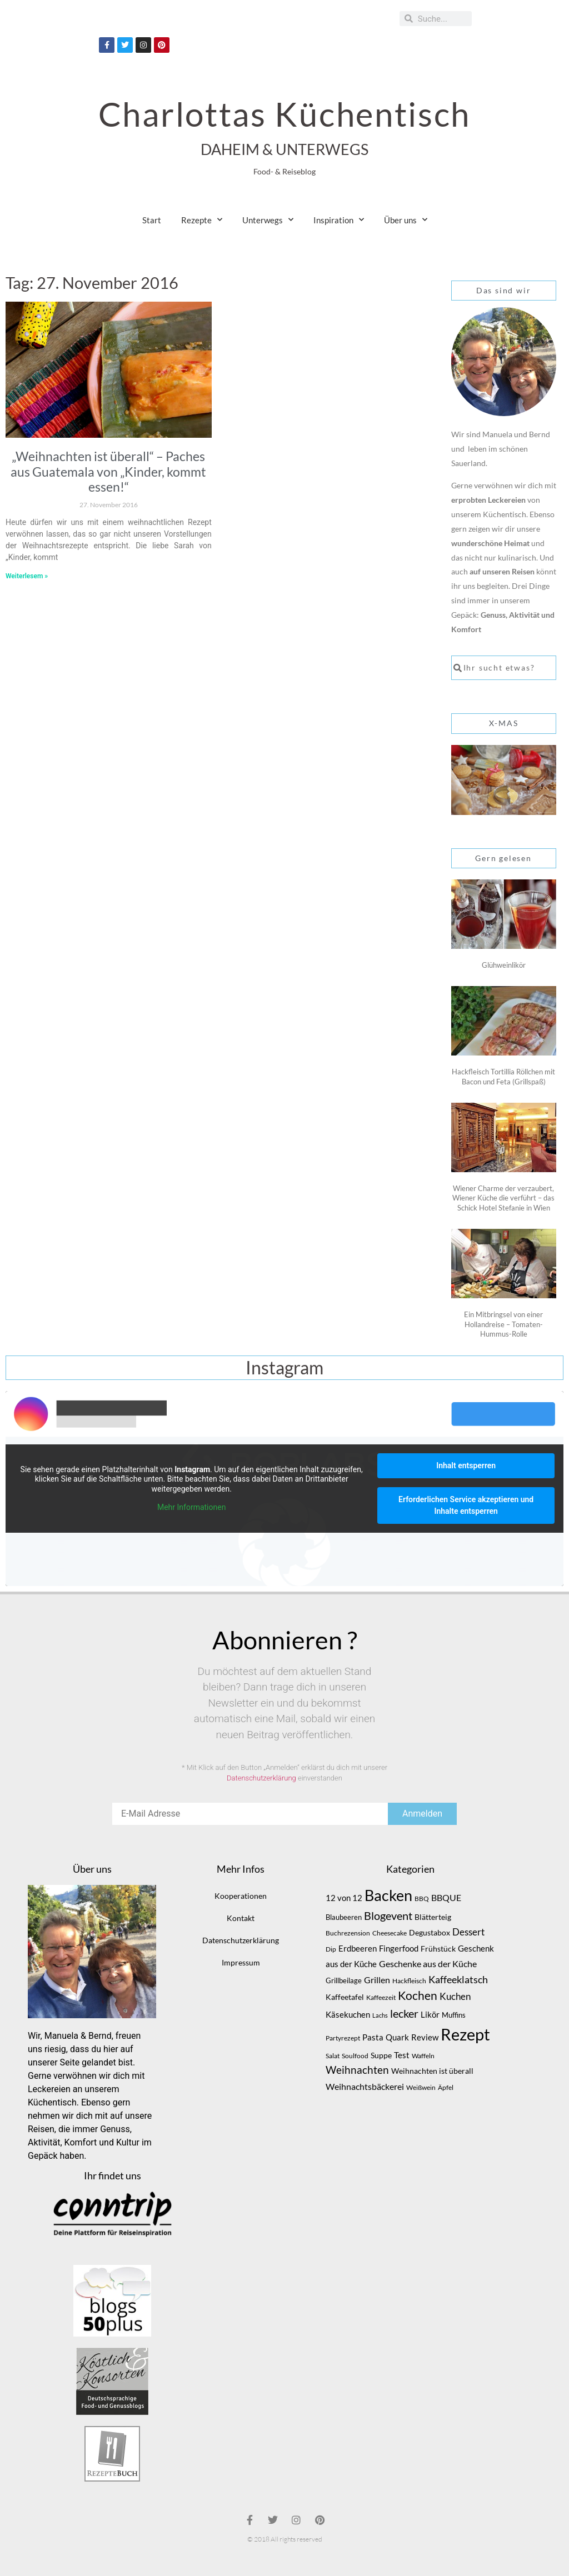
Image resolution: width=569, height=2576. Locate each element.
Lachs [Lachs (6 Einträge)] (380, 2015)
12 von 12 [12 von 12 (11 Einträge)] (344, 1898)
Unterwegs (267, 219)
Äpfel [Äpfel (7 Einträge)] (445, 2087)
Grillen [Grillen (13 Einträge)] (377, 1980)
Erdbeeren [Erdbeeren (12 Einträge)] (357, 1948)
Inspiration (338, 219)
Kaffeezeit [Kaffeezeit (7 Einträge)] (381, 1997)
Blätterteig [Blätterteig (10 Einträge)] (433, 1917)
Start (151, 220)
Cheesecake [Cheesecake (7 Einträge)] (389, 1933)
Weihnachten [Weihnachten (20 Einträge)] (357, 2070)
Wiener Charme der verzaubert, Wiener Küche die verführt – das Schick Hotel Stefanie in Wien (503, 1198)
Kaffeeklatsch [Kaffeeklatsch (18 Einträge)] (458, 1979)
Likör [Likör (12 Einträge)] (430, 2014)
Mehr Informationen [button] (191, 1507)
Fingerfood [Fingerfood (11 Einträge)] (398, 1948)
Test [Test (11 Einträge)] (402, 2055)
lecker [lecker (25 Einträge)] (404, 2013)
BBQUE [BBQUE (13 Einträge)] (446, 1898)
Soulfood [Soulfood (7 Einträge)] (355, 2055)
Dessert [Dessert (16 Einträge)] (468, 1932)
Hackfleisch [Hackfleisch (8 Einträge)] (409, 1981)
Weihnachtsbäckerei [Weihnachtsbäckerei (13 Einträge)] (365, 2087)
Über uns (405, 219)
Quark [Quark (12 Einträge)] (397, 2037)
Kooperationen (240, 1895)
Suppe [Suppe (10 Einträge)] (381, 2055)
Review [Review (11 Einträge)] (424, 2037)
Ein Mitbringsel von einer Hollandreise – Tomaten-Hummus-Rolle (503, 1324)
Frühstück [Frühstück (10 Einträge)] (438, 1948)
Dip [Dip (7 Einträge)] (331, 1949)
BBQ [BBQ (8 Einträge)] (422, 1898)
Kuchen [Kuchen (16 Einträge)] (455, 1996)
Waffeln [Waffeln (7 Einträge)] (423, 2055)
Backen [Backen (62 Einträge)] (388, 1895)
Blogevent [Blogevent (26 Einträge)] (388, 1915)
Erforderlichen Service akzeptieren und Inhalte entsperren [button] (465, 1505)
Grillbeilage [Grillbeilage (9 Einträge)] (344, 1980)
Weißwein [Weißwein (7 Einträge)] (421, 2087)
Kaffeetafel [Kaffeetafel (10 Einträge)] (345, 1997)
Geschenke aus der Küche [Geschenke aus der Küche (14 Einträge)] (428, 1963)
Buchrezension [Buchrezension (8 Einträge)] (348, 1933)
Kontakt (240, 1918)
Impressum (241, 1962)
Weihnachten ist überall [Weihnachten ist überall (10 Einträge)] (432, 2070)
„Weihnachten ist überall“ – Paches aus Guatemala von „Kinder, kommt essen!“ (108, 471)
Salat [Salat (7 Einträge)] (333, 2055)
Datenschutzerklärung (261, 1778)
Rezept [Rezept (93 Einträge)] (465, 2034)
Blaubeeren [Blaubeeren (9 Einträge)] (344, 1917)
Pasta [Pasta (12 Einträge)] (372, 2037)
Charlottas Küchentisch (284, 114)
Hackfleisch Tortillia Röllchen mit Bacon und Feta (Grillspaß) (503, 1076)
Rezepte (201, 219)
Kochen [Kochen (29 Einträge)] (417, 1995)
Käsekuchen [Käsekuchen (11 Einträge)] (348, 2014)
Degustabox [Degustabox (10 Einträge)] (429, 1932)
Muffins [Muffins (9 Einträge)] (454, 2014)
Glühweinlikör (504, 965)
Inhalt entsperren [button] (466, 1465)
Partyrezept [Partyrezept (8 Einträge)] (343, 2038)
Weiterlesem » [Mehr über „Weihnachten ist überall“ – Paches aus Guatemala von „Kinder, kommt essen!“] (27, 576)
